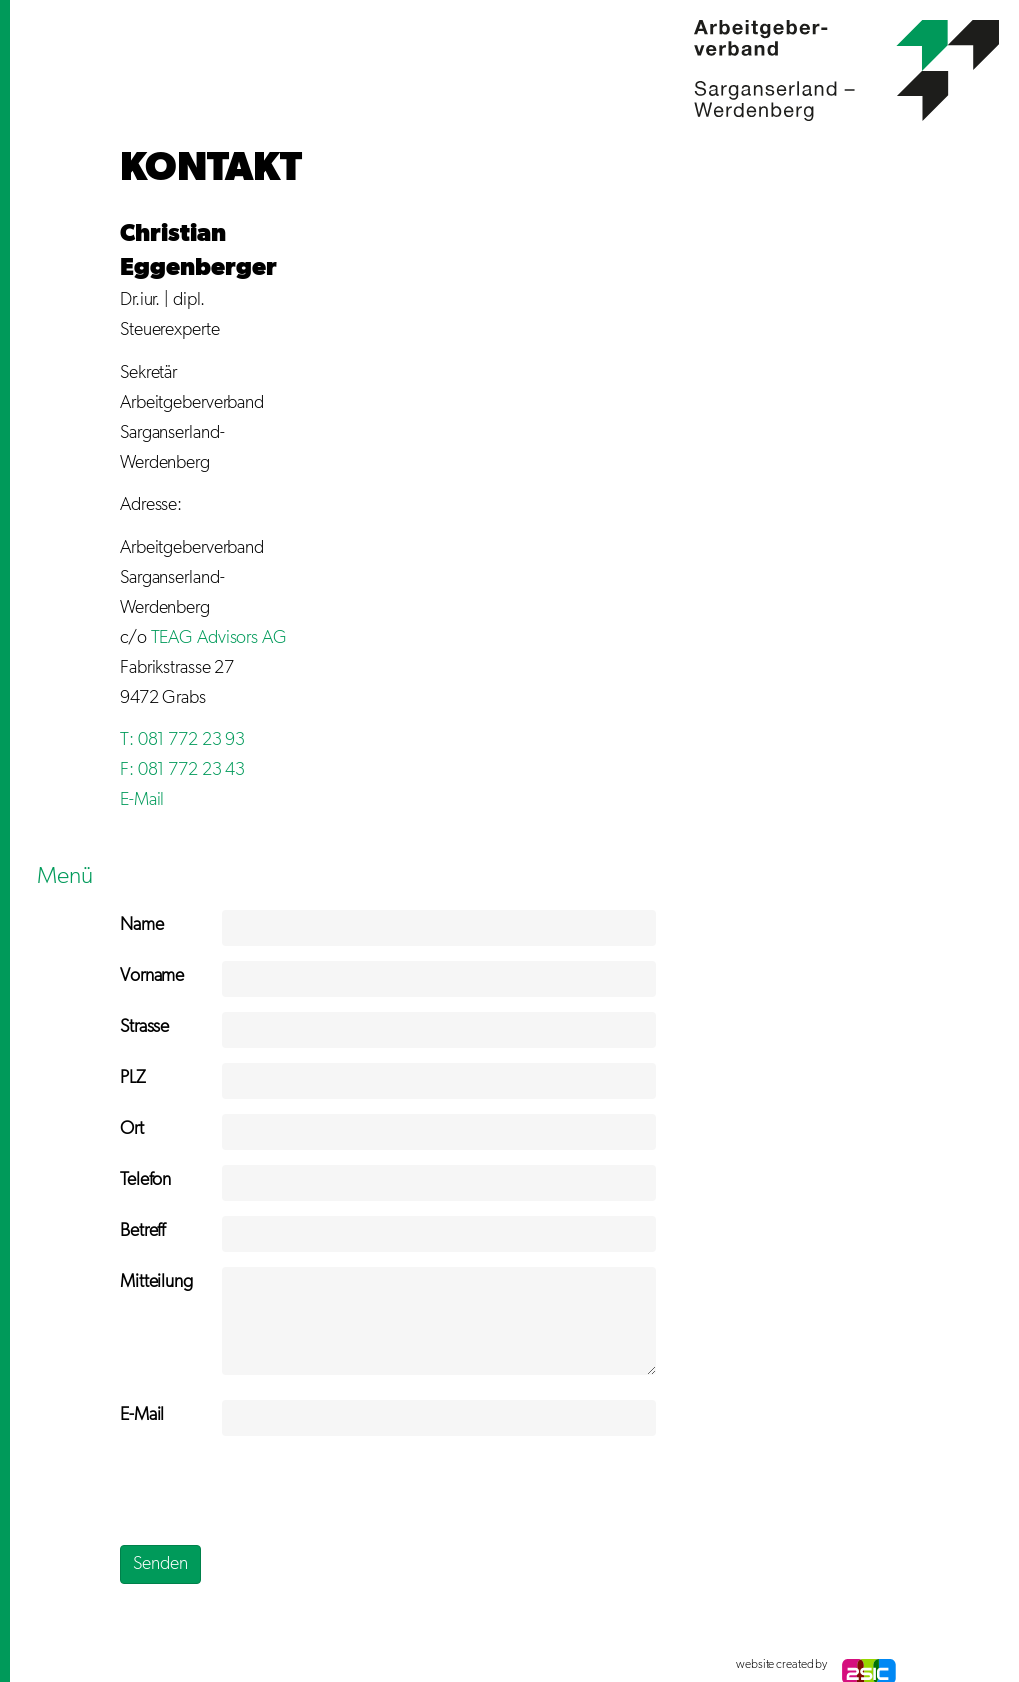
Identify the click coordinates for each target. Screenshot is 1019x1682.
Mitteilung (156, 1282)
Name (142, 925)
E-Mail (142, 800)
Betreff (142, 1231)
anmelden (140, 1665)
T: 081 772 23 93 (182, 740)
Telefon (145, 1180)
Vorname (152, 976)
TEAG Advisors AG (219, 638)
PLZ (133, 1078)
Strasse (144, 1027)
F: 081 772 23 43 (182, 770)
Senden (160, 1564)
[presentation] (272, 1490)
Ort (132, 1129)
